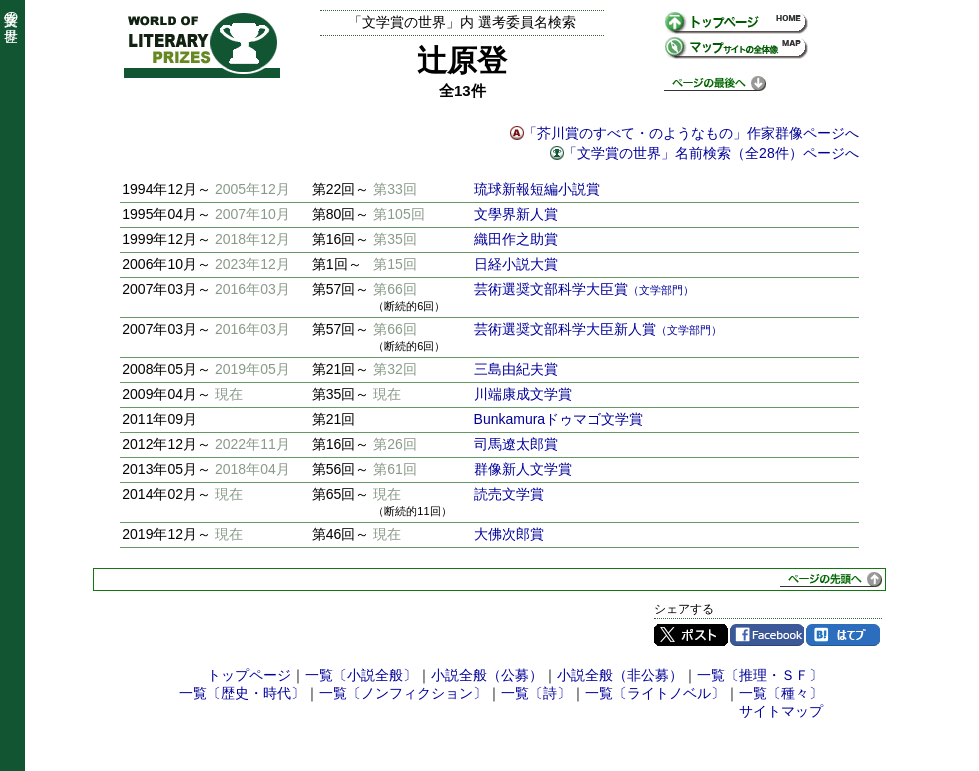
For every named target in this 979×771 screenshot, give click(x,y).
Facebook (767, 635)
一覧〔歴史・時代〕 (242, 693)
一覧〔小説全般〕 (361, 675)
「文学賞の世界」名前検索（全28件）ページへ (711, 153)
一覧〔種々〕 (781, 693)
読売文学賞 (509, 494)
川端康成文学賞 (523, 394)
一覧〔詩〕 (536, 693)
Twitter (691, 635)
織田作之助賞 (516, 239)
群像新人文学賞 (523, 469)
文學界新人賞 (516, 214)
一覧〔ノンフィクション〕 (403, 693)
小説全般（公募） (487, 675)
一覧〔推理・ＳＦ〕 (760, 675)
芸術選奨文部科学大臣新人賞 (598, 329)
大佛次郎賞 (509, 534)
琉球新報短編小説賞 (537, 189)
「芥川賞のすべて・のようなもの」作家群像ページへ (691, 133)
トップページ (249, 675)
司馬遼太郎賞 (516, 444)
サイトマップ (781, 711)
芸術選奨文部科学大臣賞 (584, 289)
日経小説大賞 (516, 264)
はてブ (843, 635)
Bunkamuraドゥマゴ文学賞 (559, 419)
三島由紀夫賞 (516, 369)
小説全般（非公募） (620, 675)
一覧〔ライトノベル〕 (655, 693)
